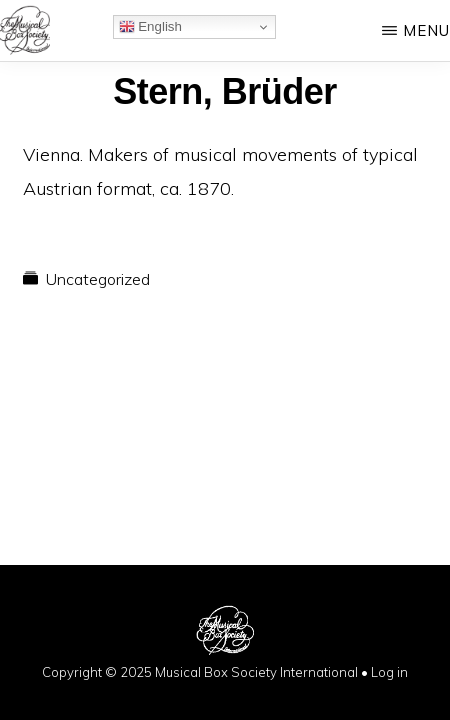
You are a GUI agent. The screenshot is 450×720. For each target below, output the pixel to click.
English (150, 27)
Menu (426, 30)
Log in (389, 672)
